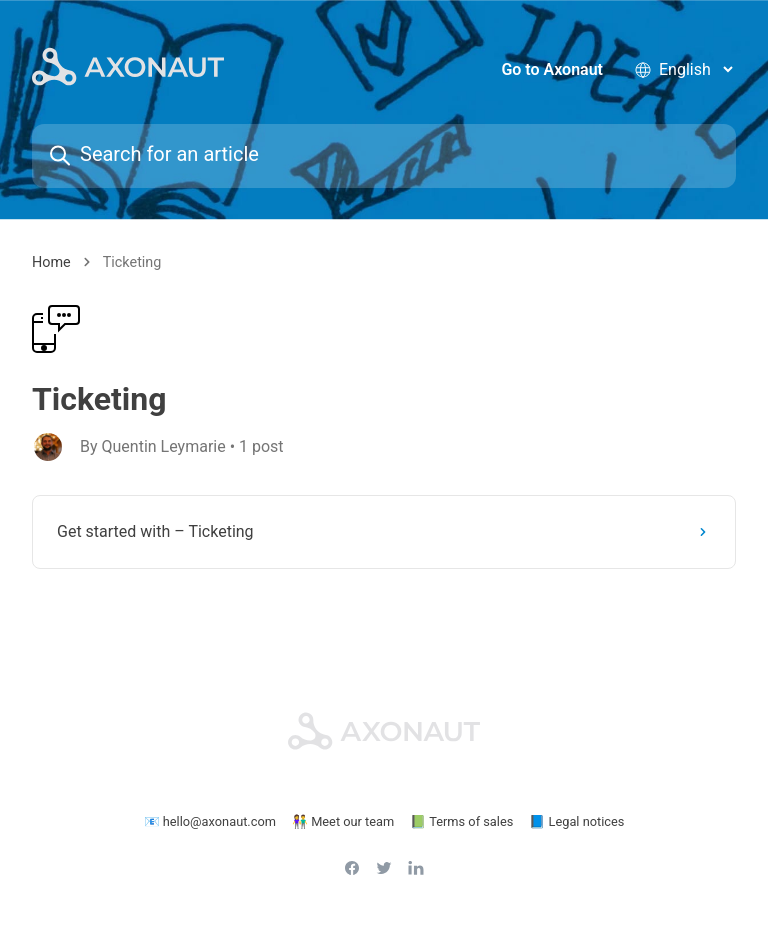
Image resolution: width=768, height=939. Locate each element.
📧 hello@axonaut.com (210, 821)
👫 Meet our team (343, 821)
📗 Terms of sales (461, 821)
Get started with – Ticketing (386, 531)
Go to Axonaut (552, 69)
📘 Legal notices (576, 821)
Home (51, 262)
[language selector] (695, 69)
